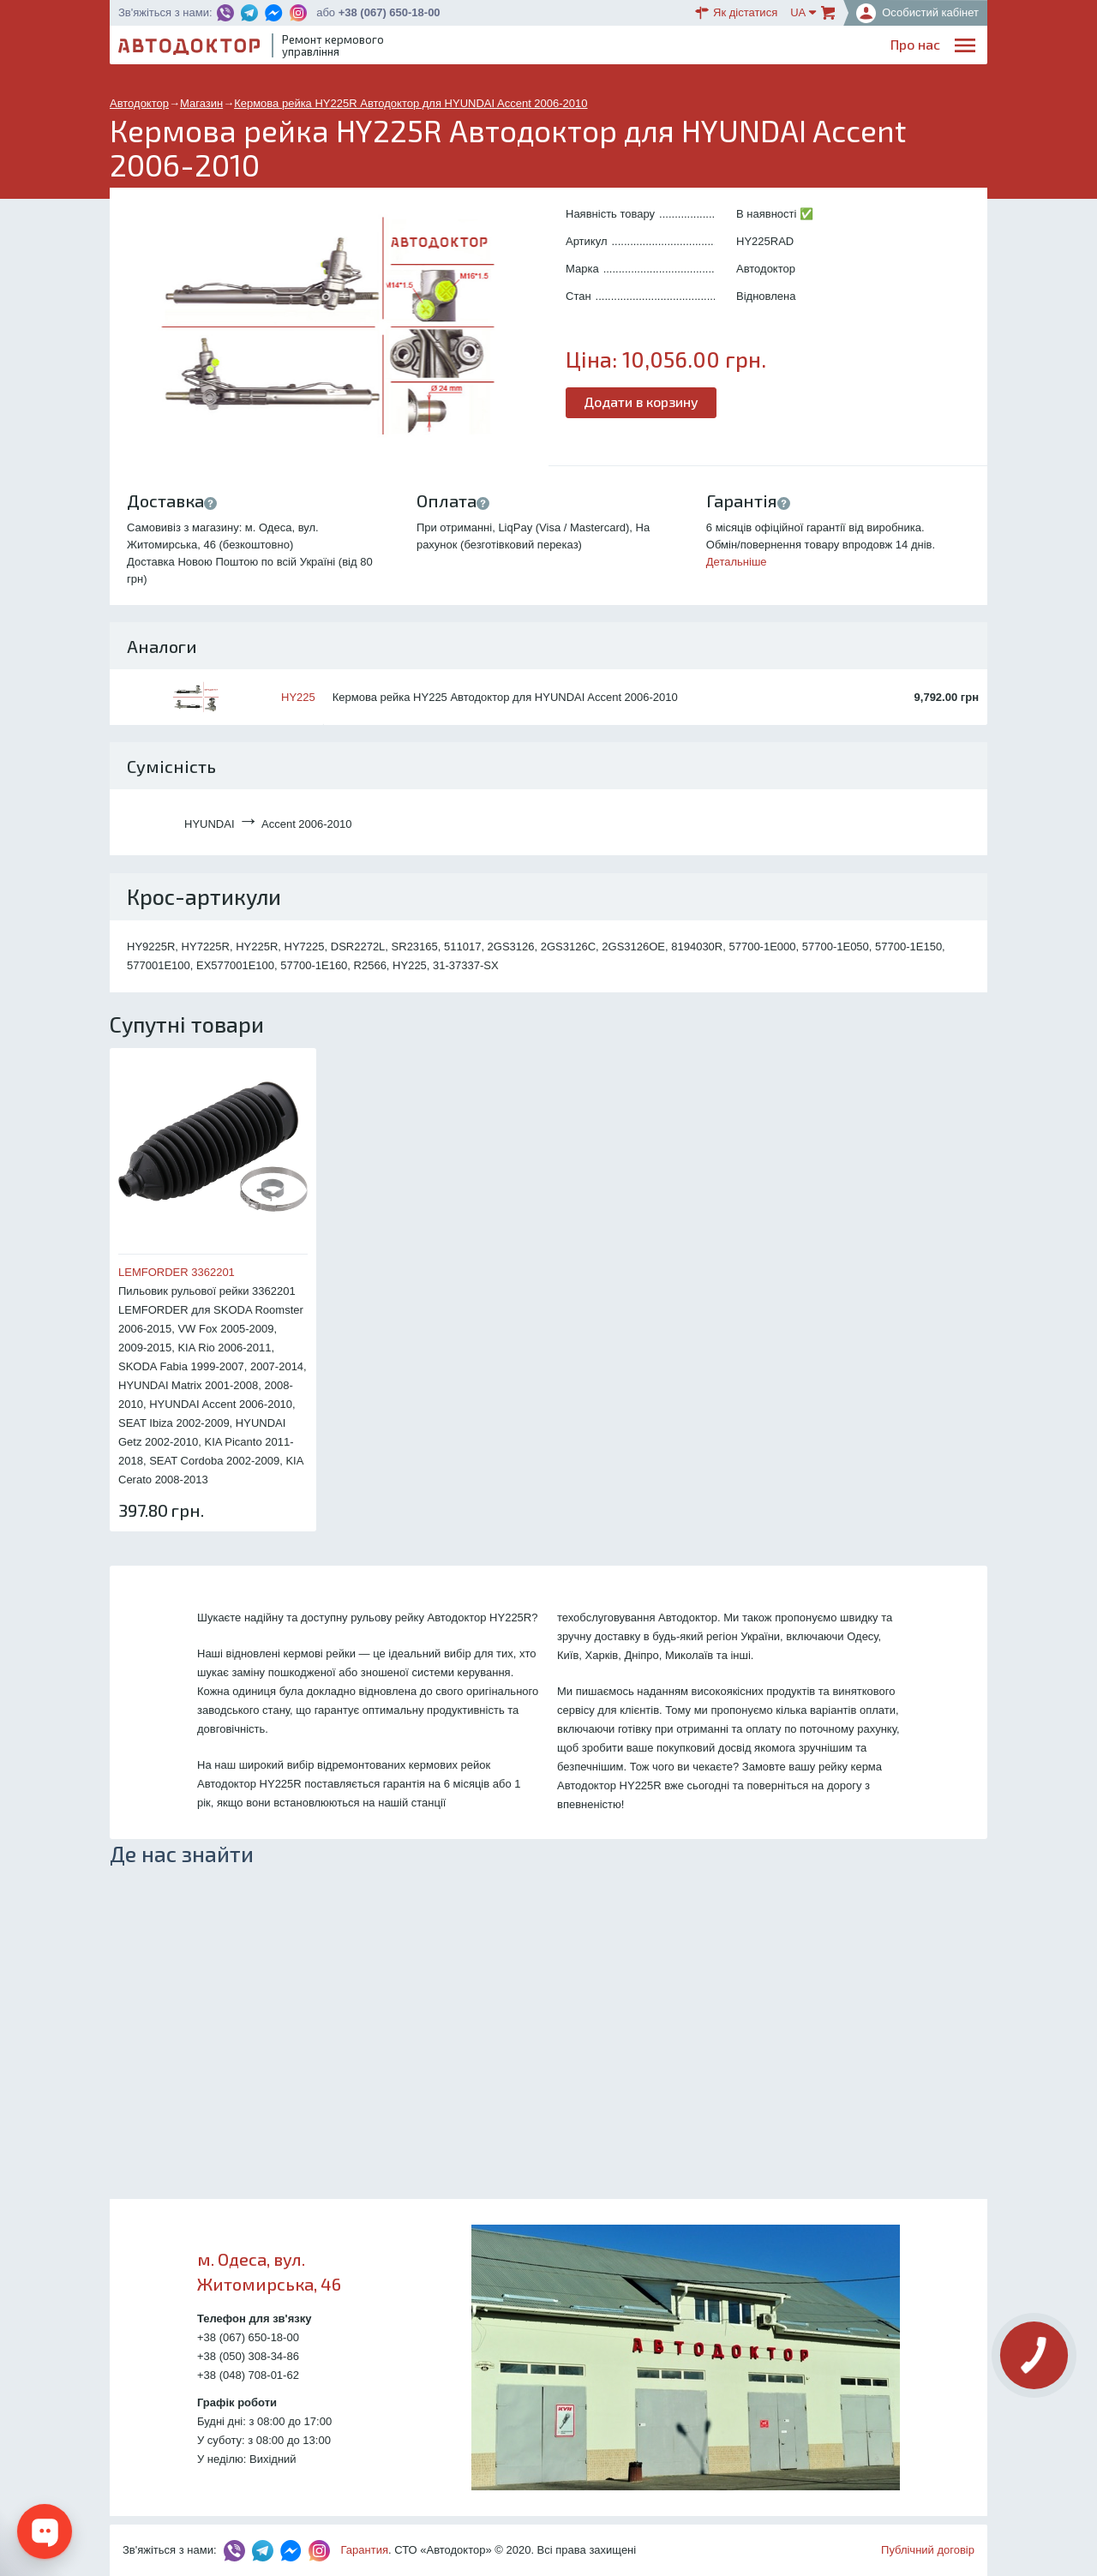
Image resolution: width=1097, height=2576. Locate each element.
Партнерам (824, 47)
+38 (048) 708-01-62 (248, 2375)
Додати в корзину (641, 401)
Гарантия (364, 2549)
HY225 (298, 697)
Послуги (569, 47)
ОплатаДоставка (745, 48)
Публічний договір (927, 2549)
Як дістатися (736, 13)
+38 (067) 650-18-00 (390, 12)
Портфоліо (906, 47)
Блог (623, 47)
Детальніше (736, 561)
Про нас (506, 47)
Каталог (676, 47)
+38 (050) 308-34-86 (248, 2356)
